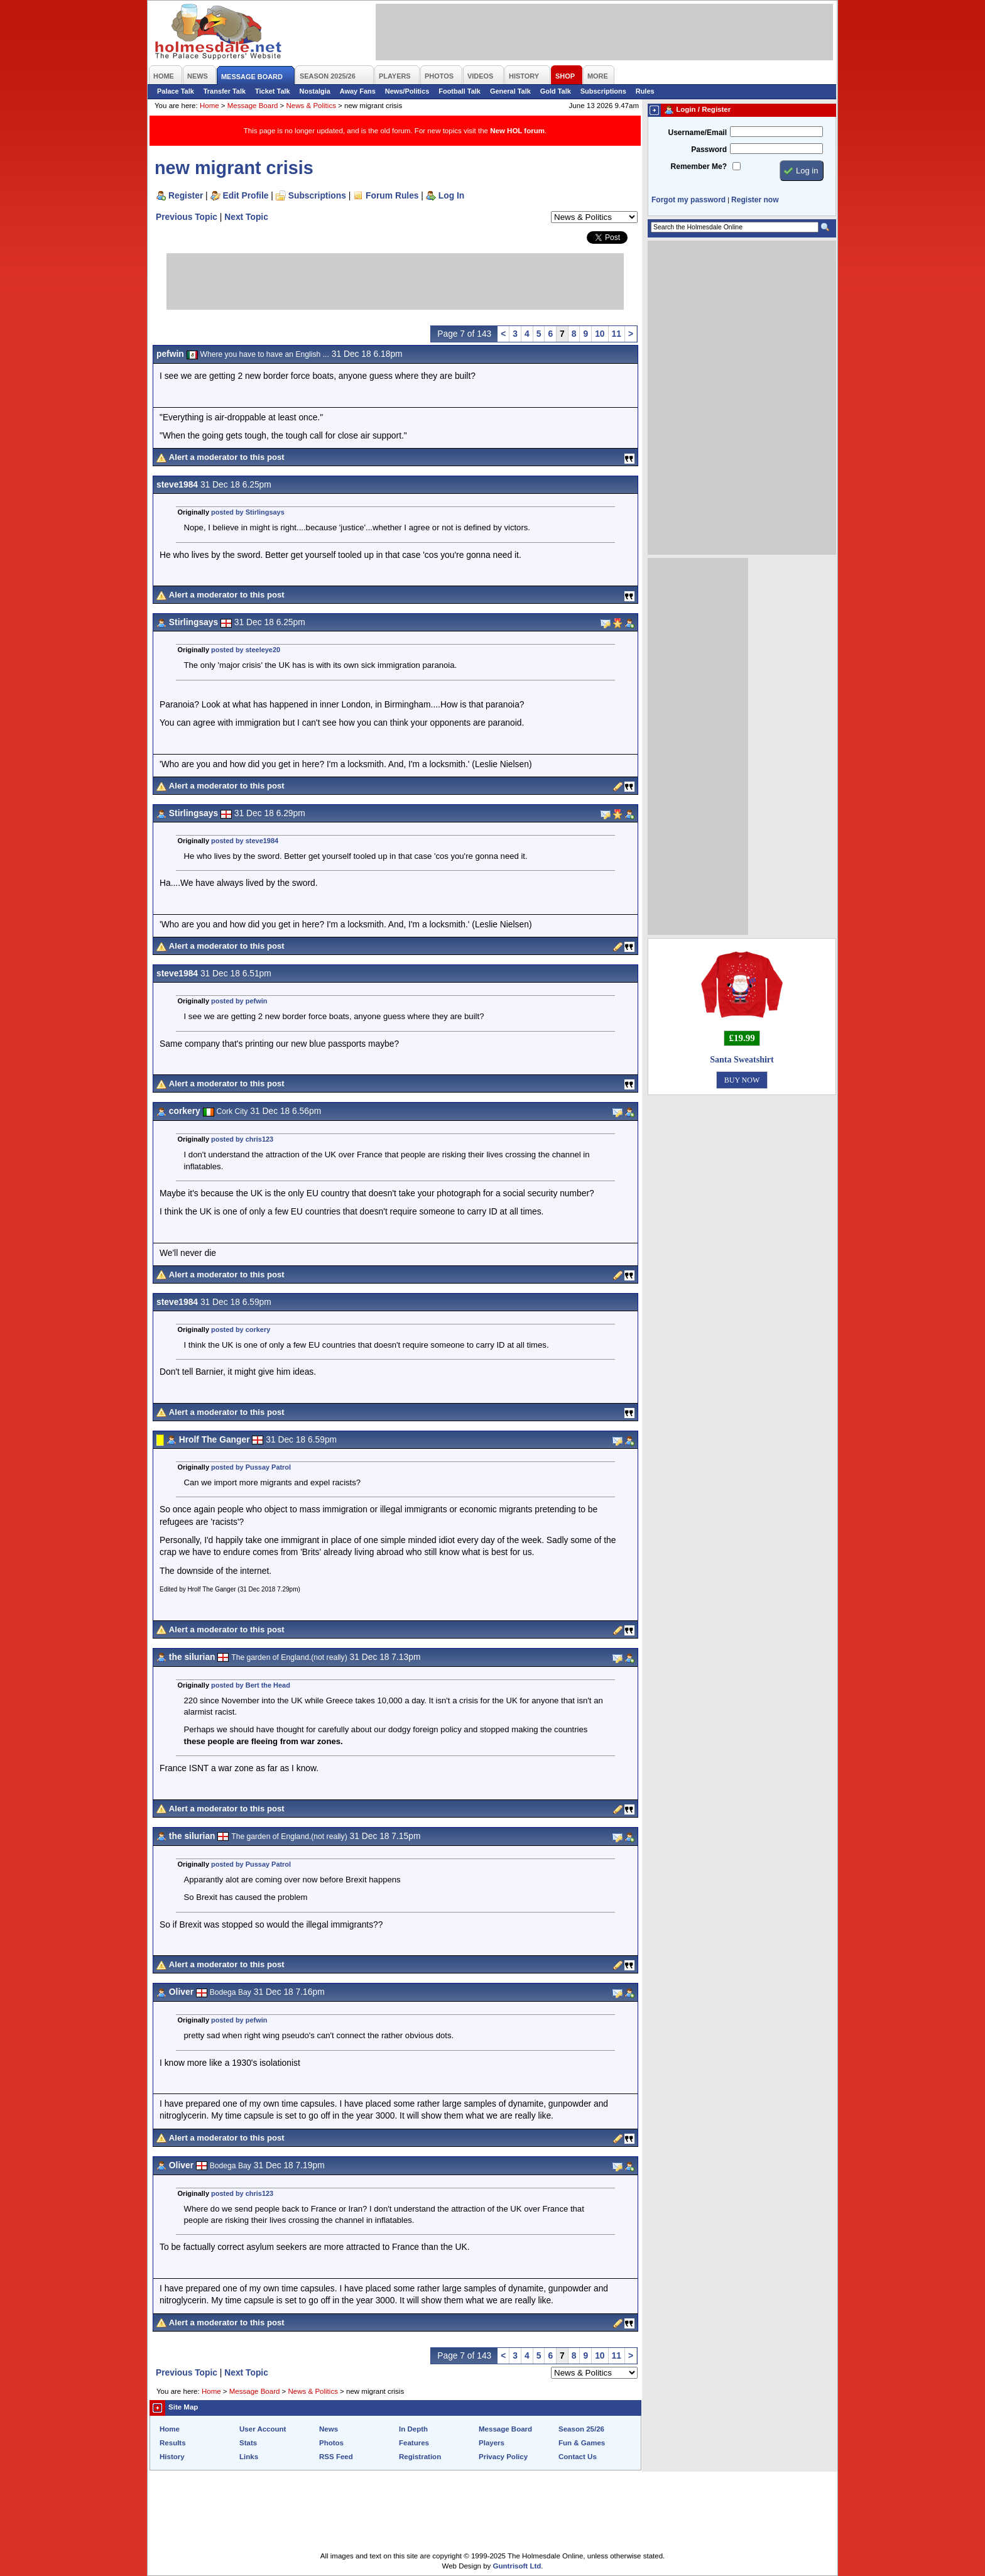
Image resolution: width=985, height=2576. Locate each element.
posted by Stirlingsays (248, 512)
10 (599, 334)
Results (173, 2443)
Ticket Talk (272, 91)
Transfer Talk (225, 91)
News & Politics (311, 105)
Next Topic (246, 217)
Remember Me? (699, 166)
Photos (331, 2443)
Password (709, 149)
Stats (248, 2443)
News (328, 2429)
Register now (754, 199)
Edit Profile (246, 195)
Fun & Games (581, 2443)
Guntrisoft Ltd (517, 2566)
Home (209, 105)
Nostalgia (315, 91)
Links (248, 2456)
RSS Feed (336, 2456)
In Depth (413, 2429)
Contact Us (577, 2456)
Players (491, 2443)
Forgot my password (688, 199)
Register (185, 195)
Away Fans (358, 91)
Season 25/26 (581, 2429)
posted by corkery (240, 1329)
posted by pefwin (239, 1001)
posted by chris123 (242, 1139)
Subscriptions (603, 91)
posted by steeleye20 (245, 649)
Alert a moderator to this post (227, 457)
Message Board (252, 105)
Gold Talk (555, 91)
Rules (645, 91)
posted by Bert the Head (250, 1685)
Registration (420, 2456)
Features (414, 2443)
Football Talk (459, 91)
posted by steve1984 (244, 840)
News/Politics (407, 91)
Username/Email (697, 132)
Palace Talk (175, 91)
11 (616, 334)
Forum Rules (392, 195)
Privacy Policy (503, 2456)
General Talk (510, 91)
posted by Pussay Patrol (251, 1467)
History (172, 2456)
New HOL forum (517, 130)
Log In (451, 195)
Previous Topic (186, 217)
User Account (262, 2429)
